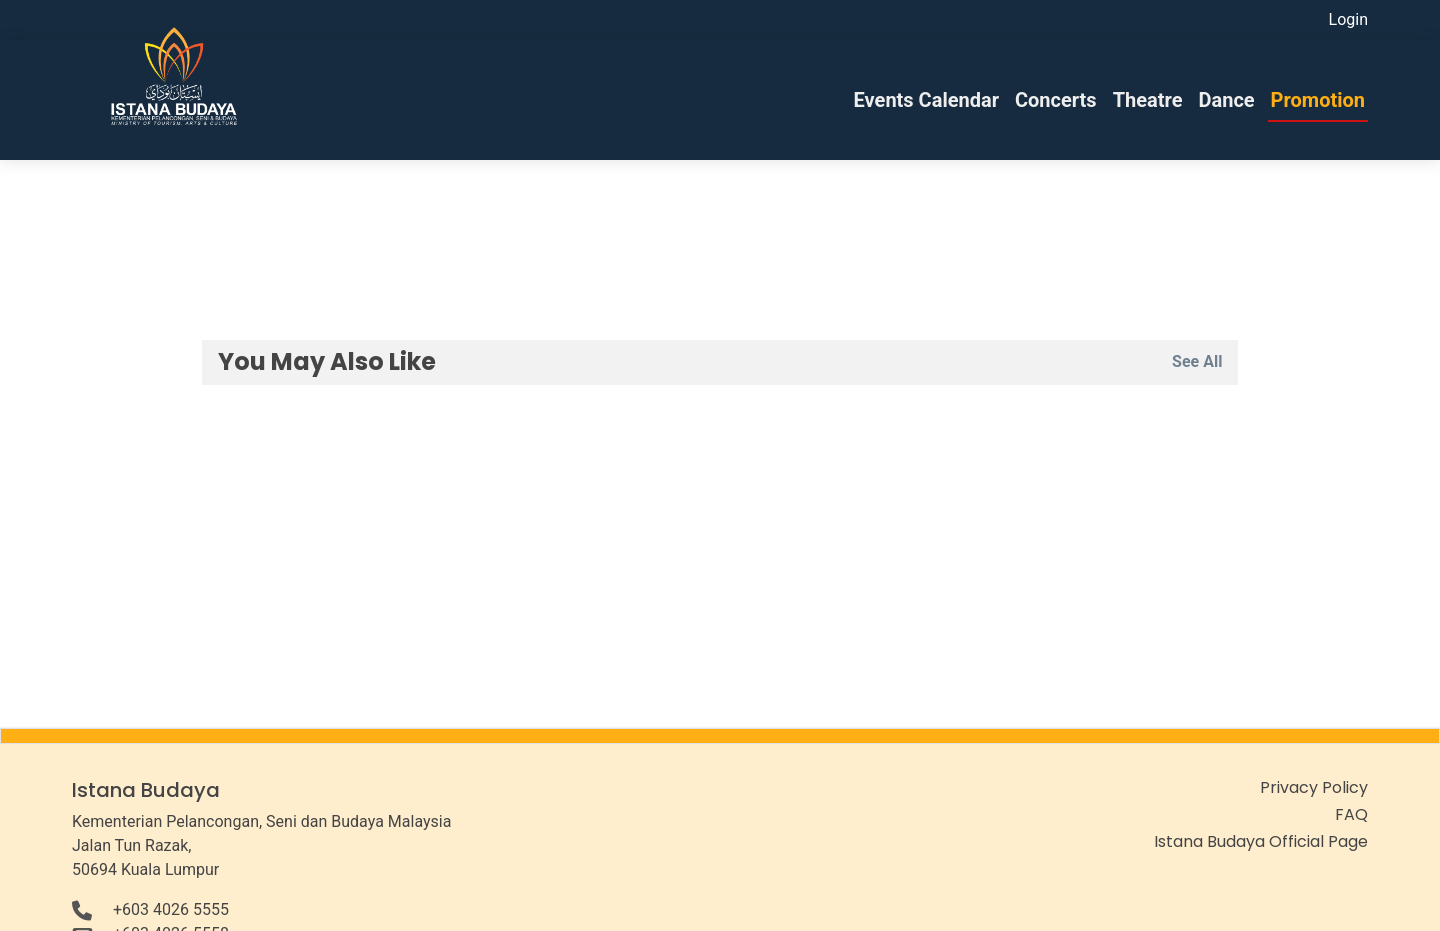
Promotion (1318, 100)
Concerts (1056, 100)
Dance (1226, 100)
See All (1197, 361)
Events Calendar (926, 100)
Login (1348, 19)
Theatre (1148, 100)
